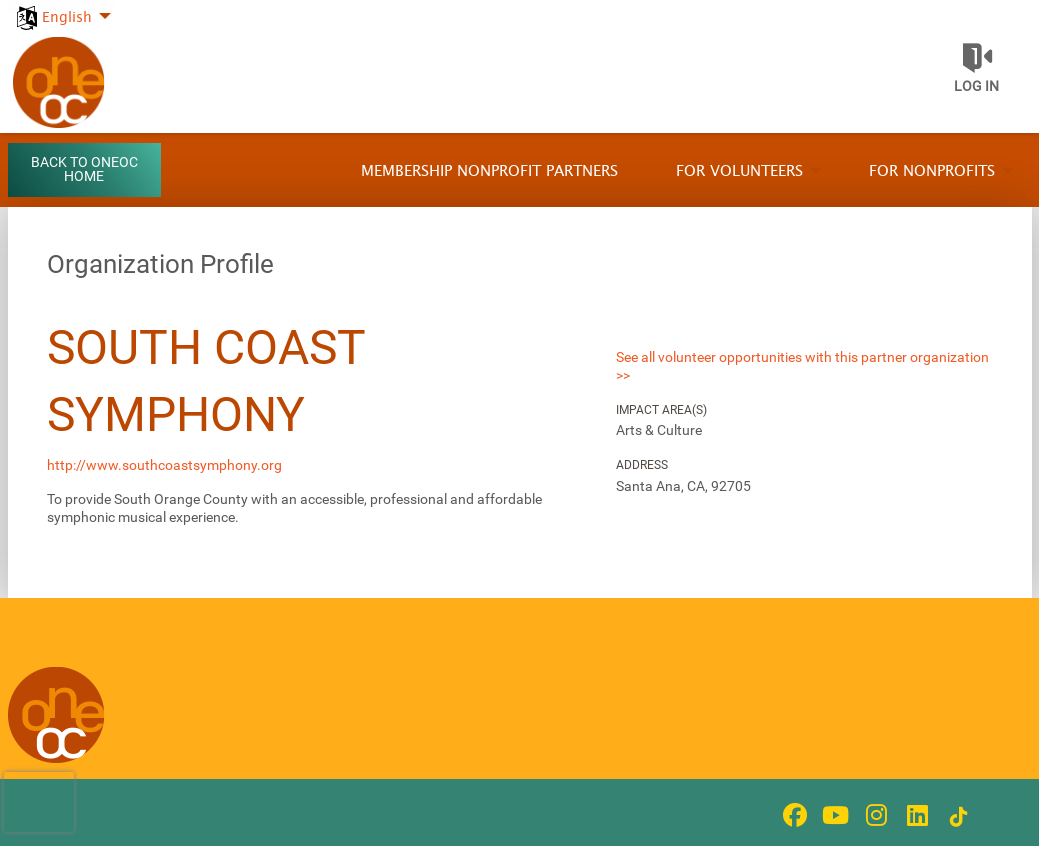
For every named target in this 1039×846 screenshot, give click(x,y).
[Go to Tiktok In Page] (956, 817)
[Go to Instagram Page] (874, 815)
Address (642, 465)
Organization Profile (160, 264)
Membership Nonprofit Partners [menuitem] (489, 171)
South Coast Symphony (206, 381)
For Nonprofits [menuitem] (932, 171)
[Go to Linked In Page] (915, 815)
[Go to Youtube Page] (833, 815)
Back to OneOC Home (84, 169)
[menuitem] (62, 6)
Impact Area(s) (661, 410)
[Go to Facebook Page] (792, 815)
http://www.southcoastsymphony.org (164, 465)
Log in (976, 86)
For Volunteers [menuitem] (739, 171)
